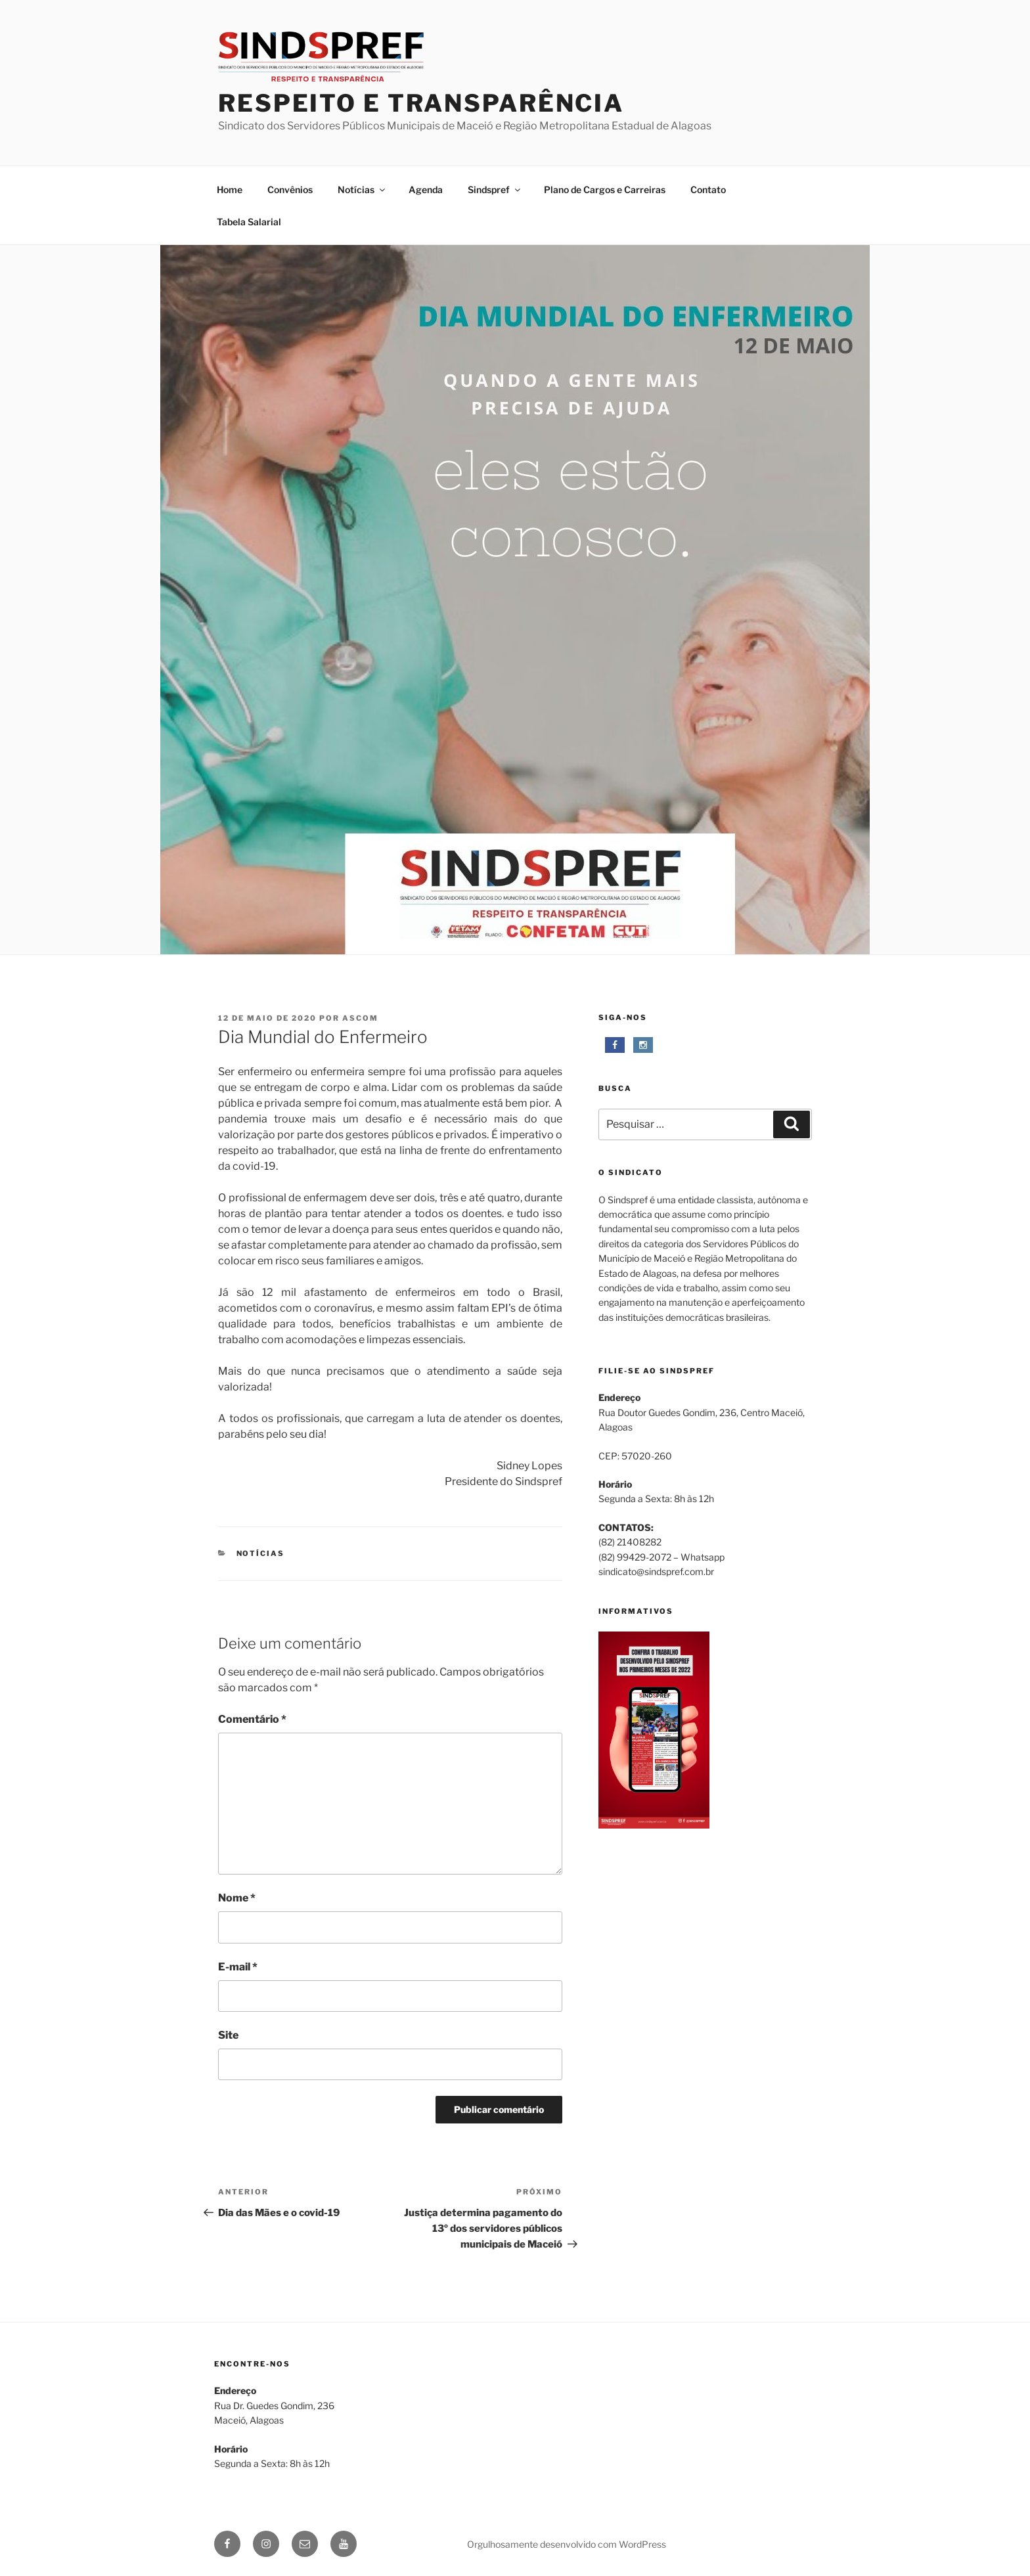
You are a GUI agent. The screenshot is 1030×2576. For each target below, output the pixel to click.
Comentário (252, 1719)
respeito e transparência (421, 103)
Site (228, 2035)
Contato (708, 189)
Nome (237, 1898)
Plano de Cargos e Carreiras (604, 189)
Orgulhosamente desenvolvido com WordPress (566, 2544)
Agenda (426, 189)
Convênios (290, 189)
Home (229, 189)
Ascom (360, 1018)
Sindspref (495, 189)
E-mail (238, 1967)
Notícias (362, 189)
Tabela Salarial (249, 221)
